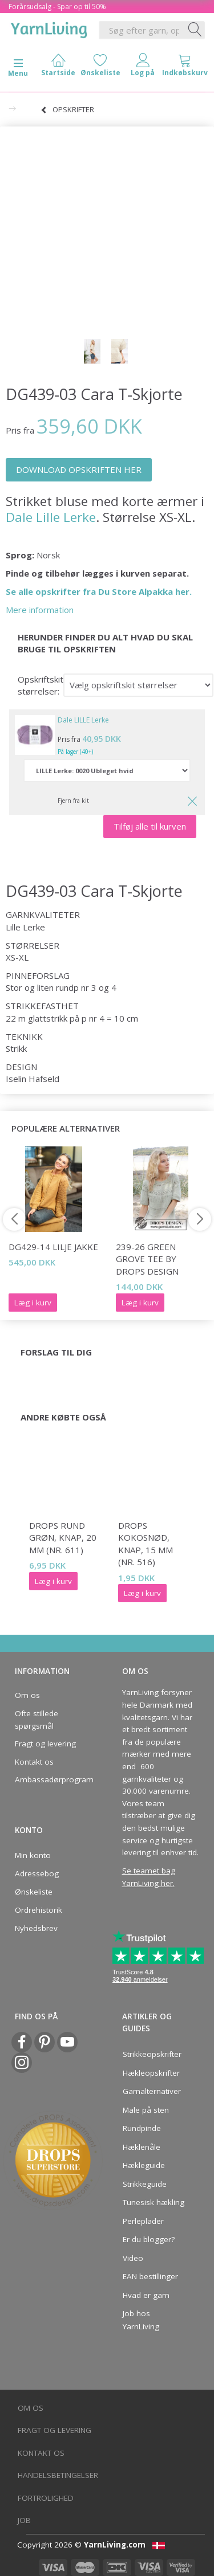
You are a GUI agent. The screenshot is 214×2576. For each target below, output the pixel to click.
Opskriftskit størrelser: (40, 685)
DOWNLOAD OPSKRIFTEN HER (79, 469)
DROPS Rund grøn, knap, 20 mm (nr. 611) (62, 1538)
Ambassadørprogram (51, 1779)
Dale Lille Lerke (51, 517)
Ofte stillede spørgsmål (36, 1719)
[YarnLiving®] (49, 27)
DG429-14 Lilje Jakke (53, 1246)
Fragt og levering (45, 1743)
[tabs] (185, 67)
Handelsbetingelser (58, 2475)
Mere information (40, 609)
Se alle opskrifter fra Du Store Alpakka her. (99, 591)
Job (24, 2520)
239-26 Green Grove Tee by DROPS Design (147, 1259)
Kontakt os (34, 1762)
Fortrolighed (46, 2498)
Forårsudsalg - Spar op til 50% (57, 6)
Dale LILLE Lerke (83, 720)
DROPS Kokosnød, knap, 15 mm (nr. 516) (145, 1543)
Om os (27, 1695)
